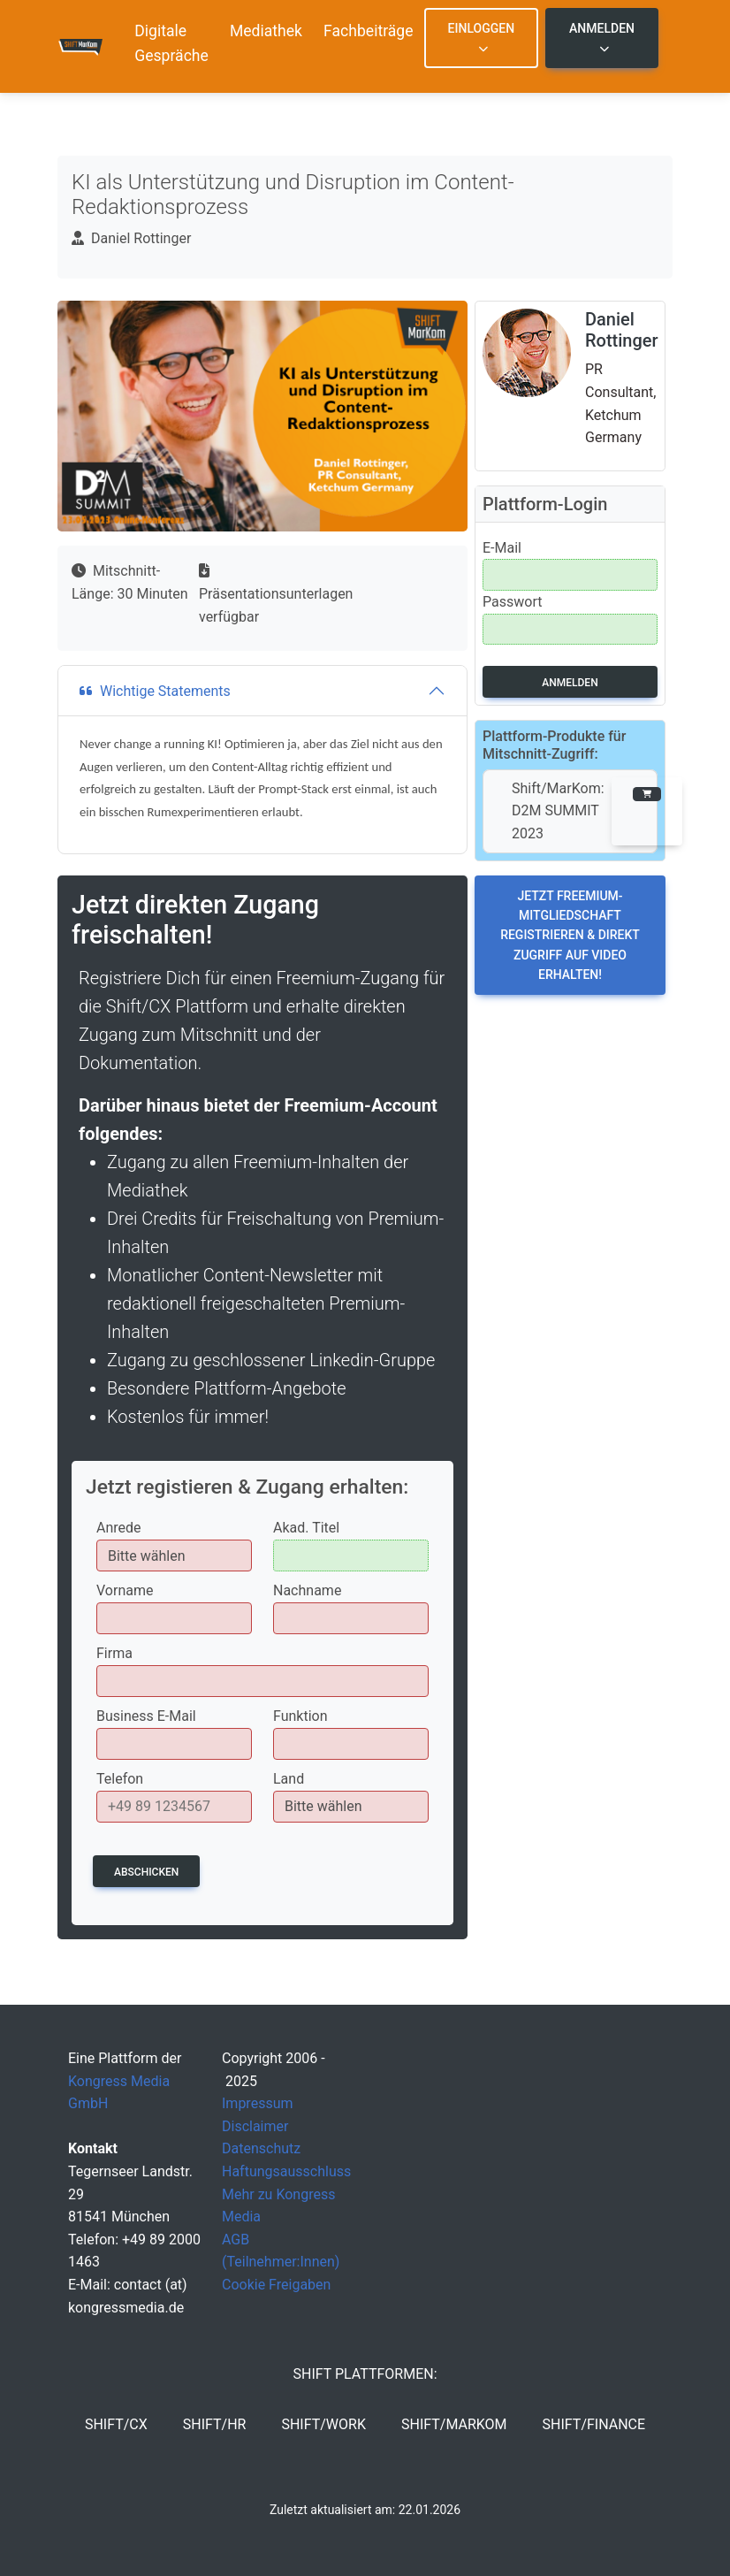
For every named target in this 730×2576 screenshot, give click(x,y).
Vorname (124, 1590)
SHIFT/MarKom (454, 2424)
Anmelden (602, 37)
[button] (647, 811)
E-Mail (502, 547)
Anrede (118, 1527)
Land (288, 1778)
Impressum (257, 2103)
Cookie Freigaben (276, 2284)
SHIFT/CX (116, 2424)
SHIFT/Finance (594, 2424)
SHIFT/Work (323, 2424)
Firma (114, 1653)
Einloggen (481, 37)
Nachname (307, 1590)
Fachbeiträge (368, 31)
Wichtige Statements (155, 691)
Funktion (300, 1716)
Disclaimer (255, 2126)
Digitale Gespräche (171, 43)
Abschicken (146, 1872)
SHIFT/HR (215, 2424)
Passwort (512, 601)
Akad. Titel (306, 1527)
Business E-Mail (146, 1716)
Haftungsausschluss (286, 2171)
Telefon (119, 1778)
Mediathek (266, 31)
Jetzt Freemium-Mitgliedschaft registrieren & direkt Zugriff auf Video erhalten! (570, 935)
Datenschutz (261, 2148)
